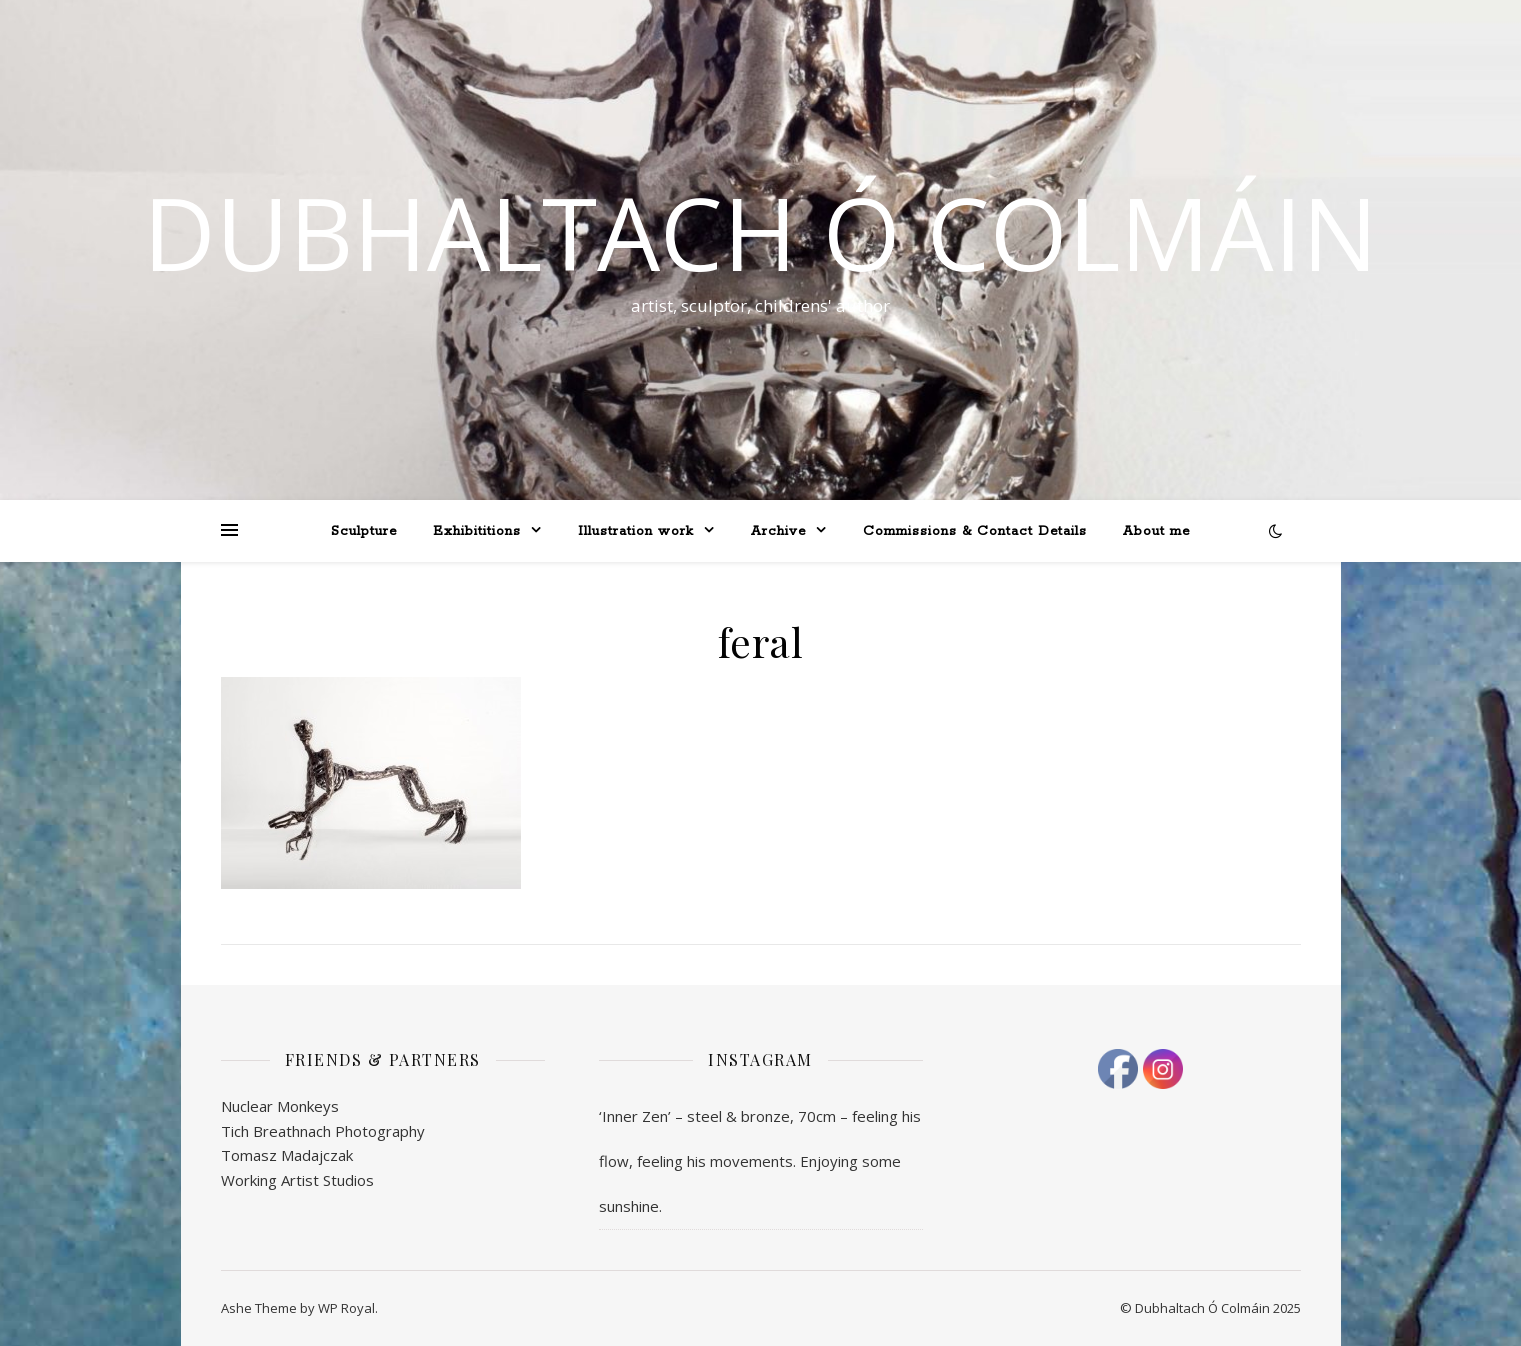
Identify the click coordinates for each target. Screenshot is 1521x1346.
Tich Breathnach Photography (323, 1131)
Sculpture (364, 531)
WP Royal (346, 1308)
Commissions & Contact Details (975, 531)
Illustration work (636, 531)
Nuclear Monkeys (280, 1106)
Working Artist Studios (297, 1180)
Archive (778, 531)
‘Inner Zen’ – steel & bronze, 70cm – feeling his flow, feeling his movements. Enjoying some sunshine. (760, 1161)
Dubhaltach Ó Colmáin (760, 232)
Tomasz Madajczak (287, 1155)
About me (1156, 531)
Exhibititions (477, 531)
